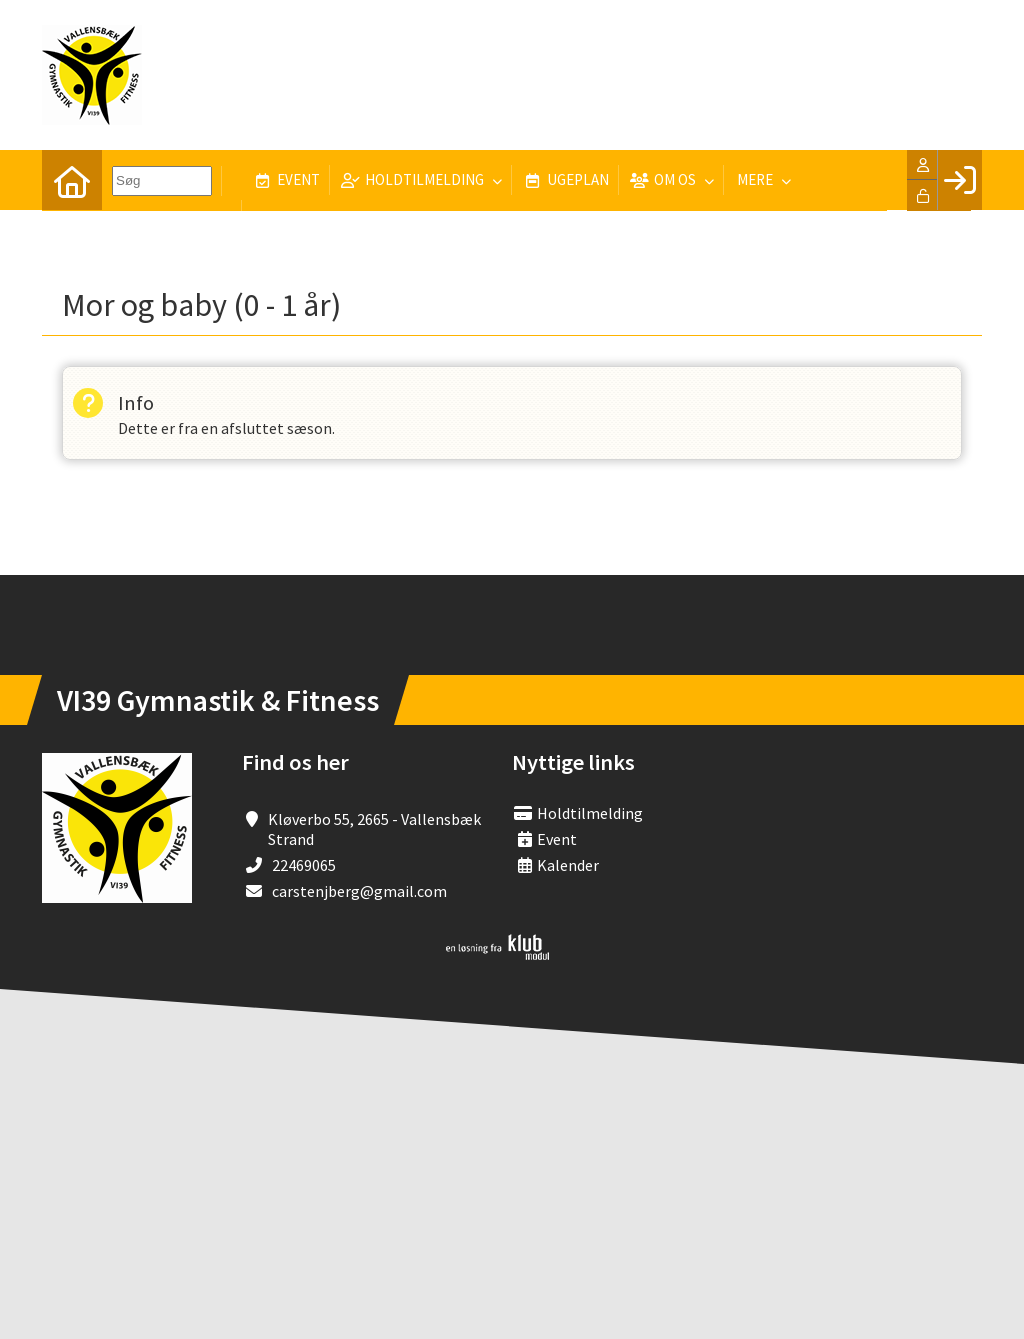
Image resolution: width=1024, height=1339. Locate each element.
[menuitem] (72, 180)
